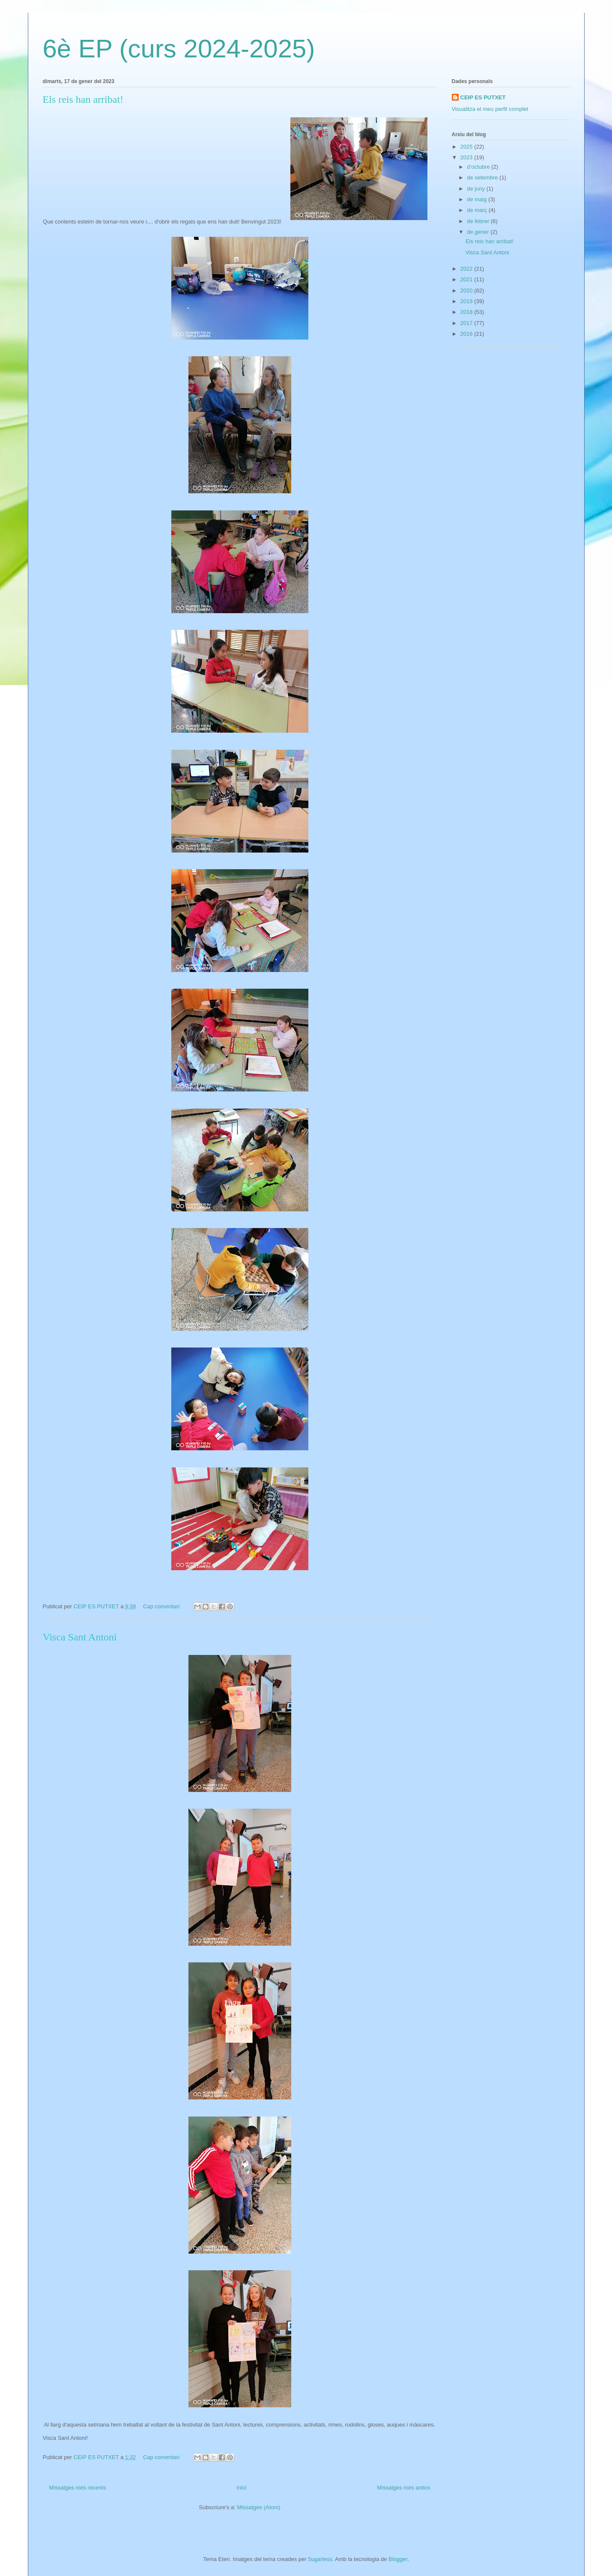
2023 (467, 157)
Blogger (397, 2559)
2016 (467, 334)
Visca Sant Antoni (80, 1637)
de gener (478, 232)
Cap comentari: (162, 1606)
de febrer (479, 221)
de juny (477, 188)
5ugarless (320, 2559)
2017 (467, 323)
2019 (467, 301)
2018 (467, 312)
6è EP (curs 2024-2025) (179, 48)
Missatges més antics (403, 2487)
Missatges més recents (77, 2487)
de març (478, 210)
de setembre (483, 177)
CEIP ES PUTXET (483, 97)
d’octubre (479, 167)
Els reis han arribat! (83, 99)
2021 (467, 279)
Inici (241, 2487)
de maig (477, 199)
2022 (467, 268)
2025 (467, 146)
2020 (467, 290)
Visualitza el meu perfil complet (490, 109)
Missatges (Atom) (259, 2507)
